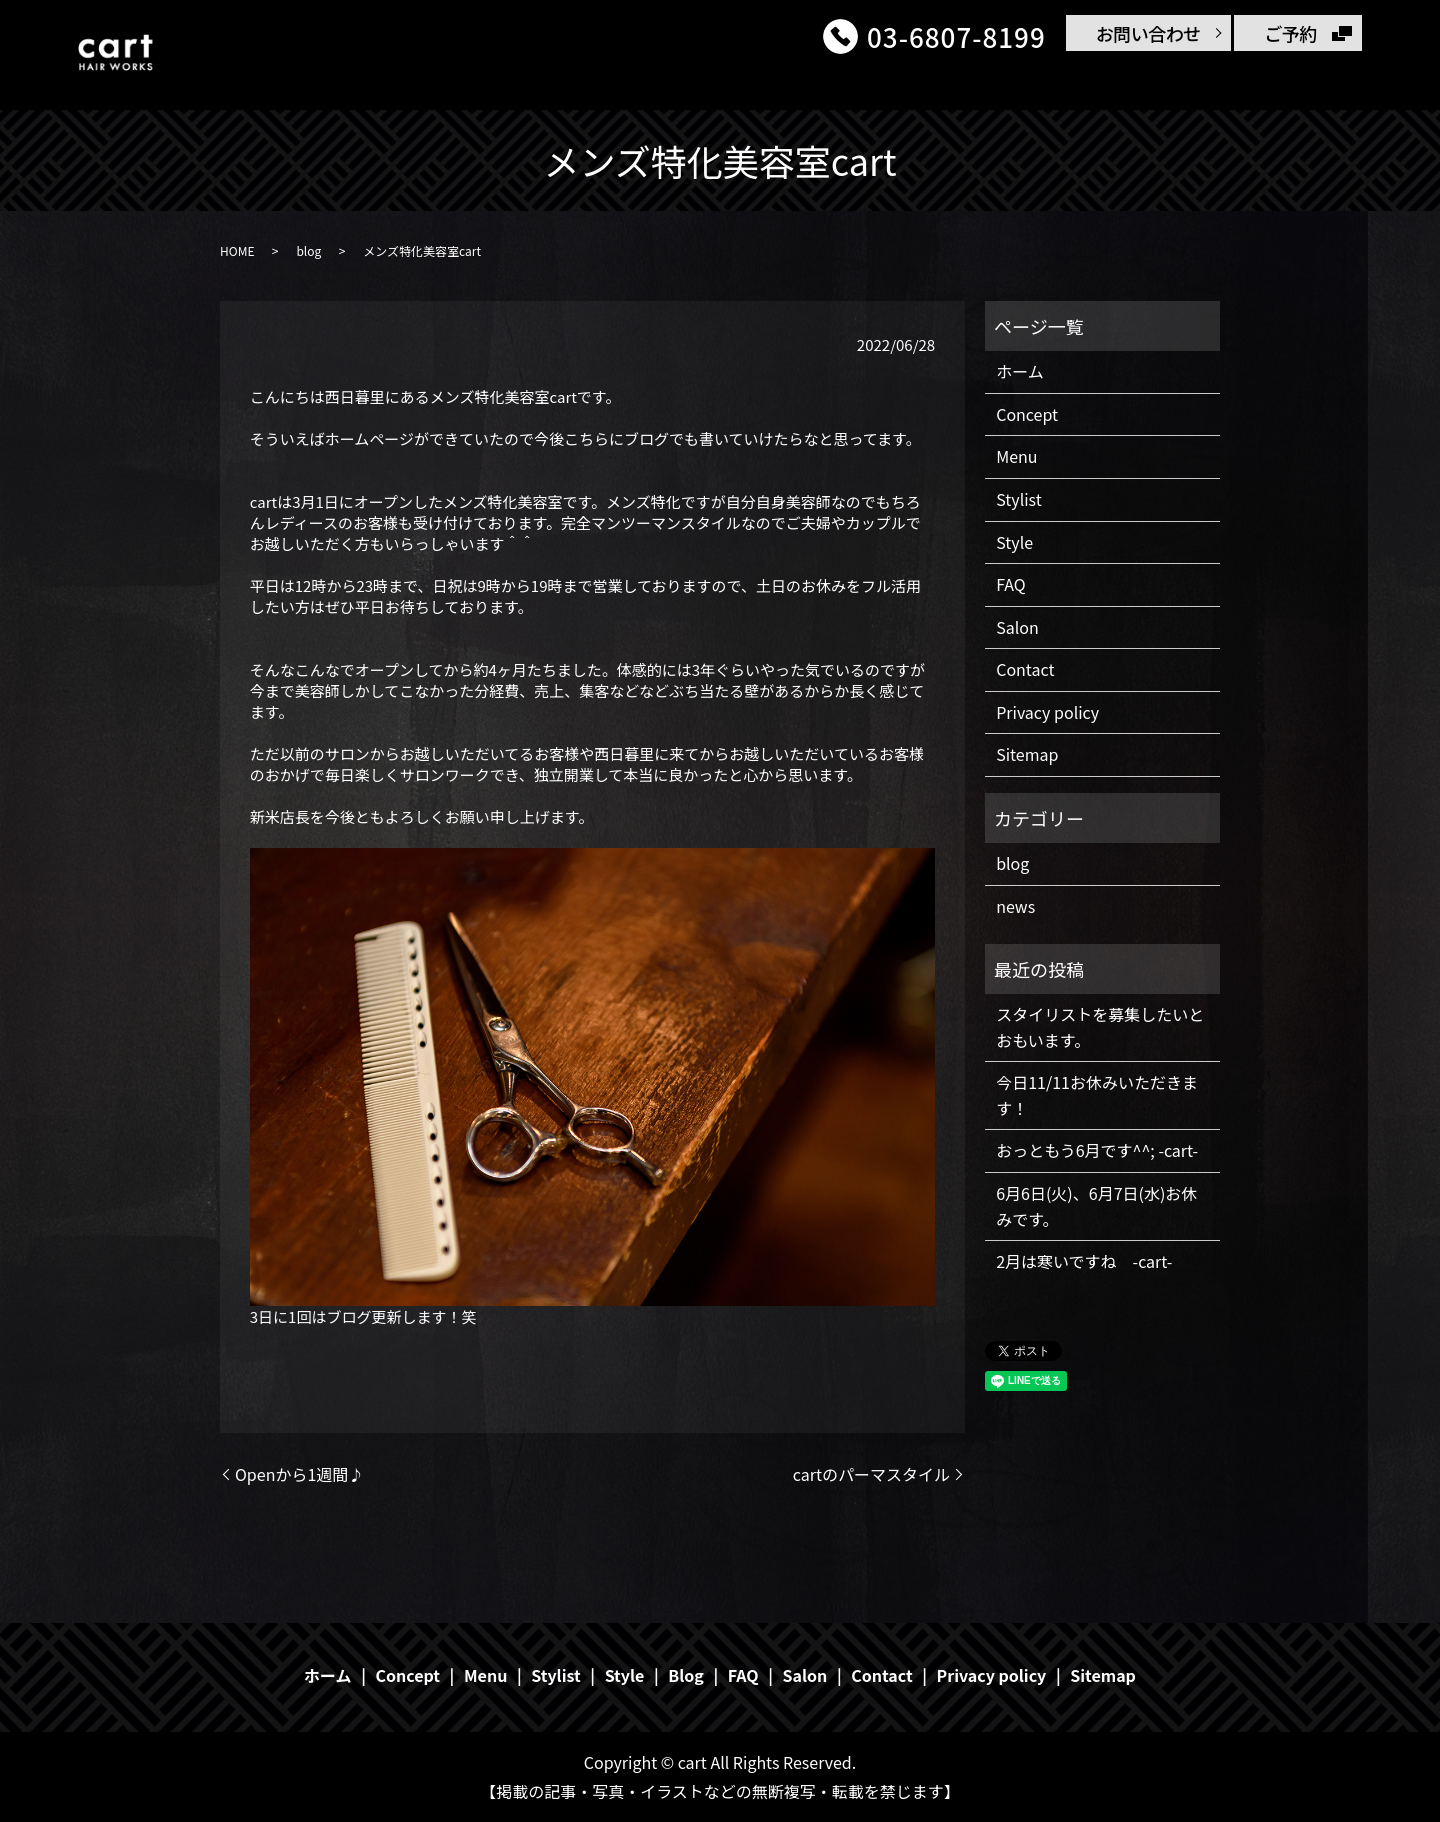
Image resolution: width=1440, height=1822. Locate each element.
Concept (677, 82)
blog (308, 250)
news (1015, 906)
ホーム (582, 82)
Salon (1146, 82)
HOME (237, 250)
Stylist (849, 82)
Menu (767, 82)
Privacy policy (1047, 712)
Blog (1070, 82)
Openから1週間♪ (299, 1474)
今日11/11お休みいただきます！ (1097, 1095)
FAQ (1000, 82)
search (1318, 84)
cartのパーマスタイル (871, 1474)
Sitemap (1027, 754)
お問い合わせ (1148, 33)
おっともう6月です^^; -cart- (1097, 1150)
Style (929, 82)
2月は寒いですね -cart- (1084, 1261)
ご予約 (1290, 33)
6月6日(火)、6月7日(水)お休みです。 (1096, 1206)
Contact (1236, 82)
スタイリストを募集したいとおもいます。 (1100, 1027)
